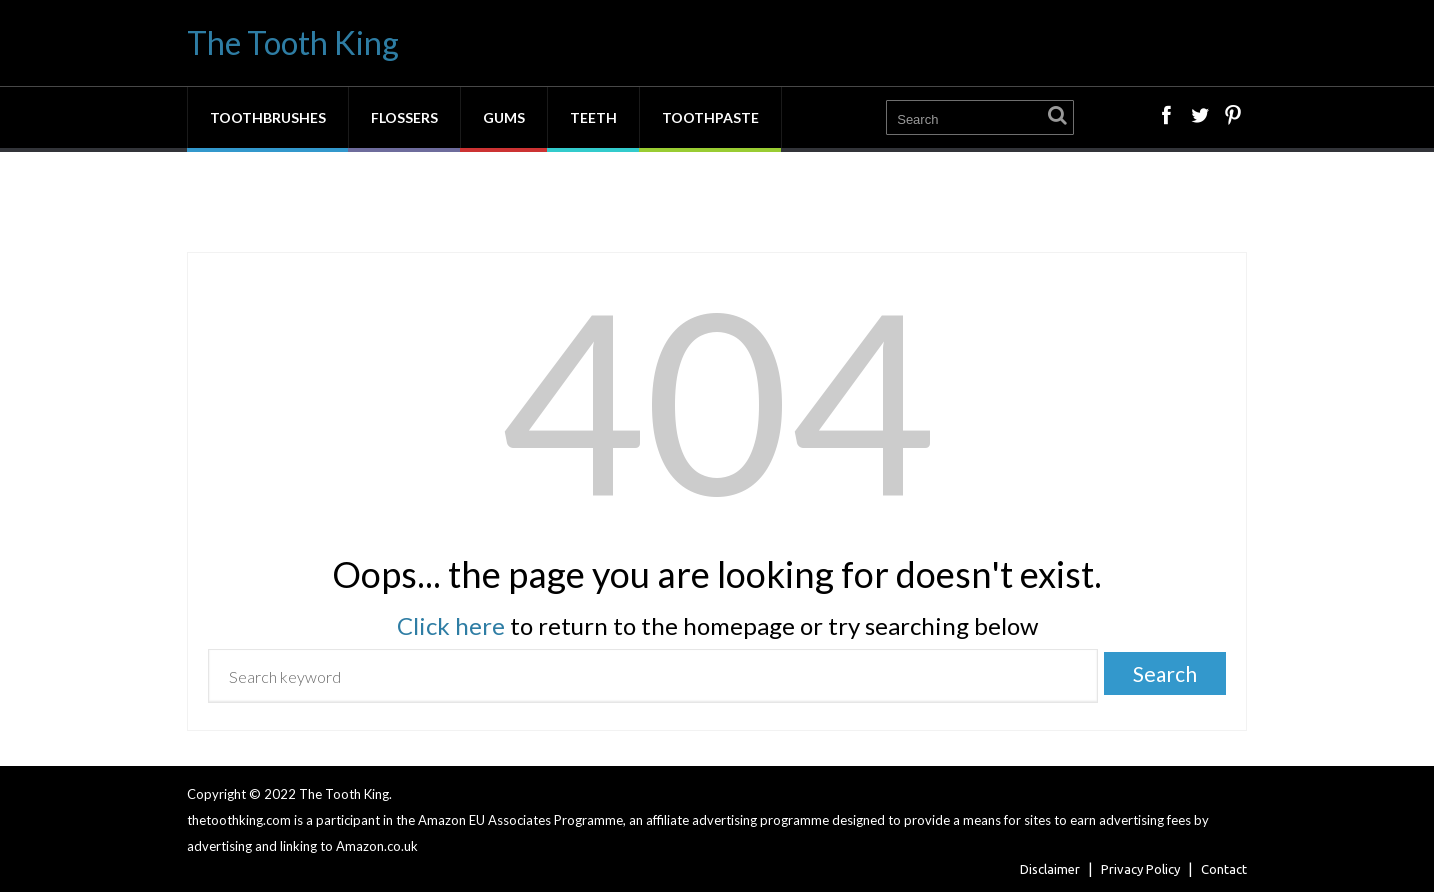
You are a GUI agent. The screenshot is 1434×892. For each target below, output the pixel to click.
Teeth (593, 117)
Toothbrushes (268, 117)
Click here (451, 625)
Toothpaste (710, 117)
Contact (1224, 869)
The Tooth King (293, 42)
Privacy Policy (1140, 869)
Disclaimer (1050, 869)
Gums (504, 117)
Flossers (404, 117)
